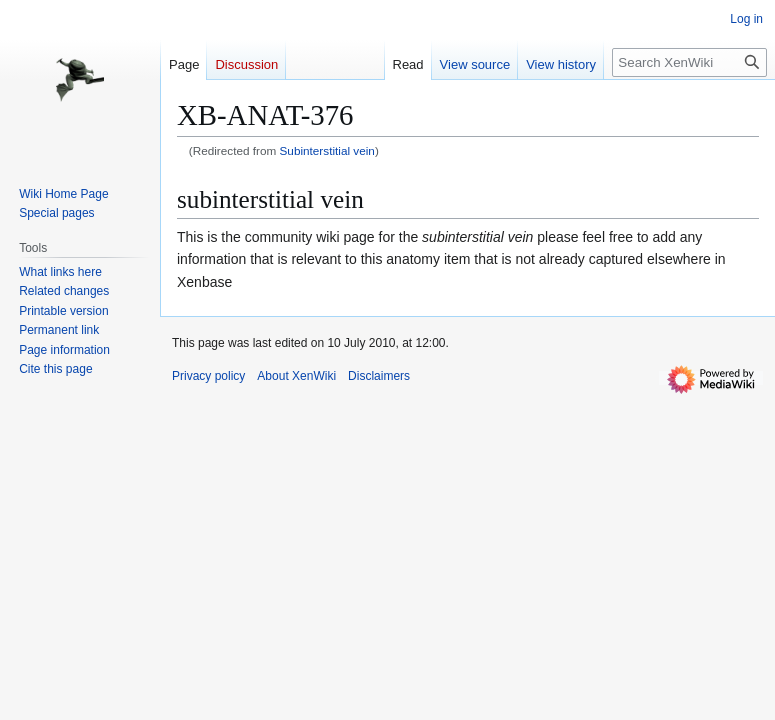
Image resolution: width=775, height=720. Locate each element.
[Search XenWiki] (689, 62)
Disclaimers (379, 376)
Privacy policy (208, 376)
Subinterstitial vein (327, 150)
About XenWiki (296, 376)
